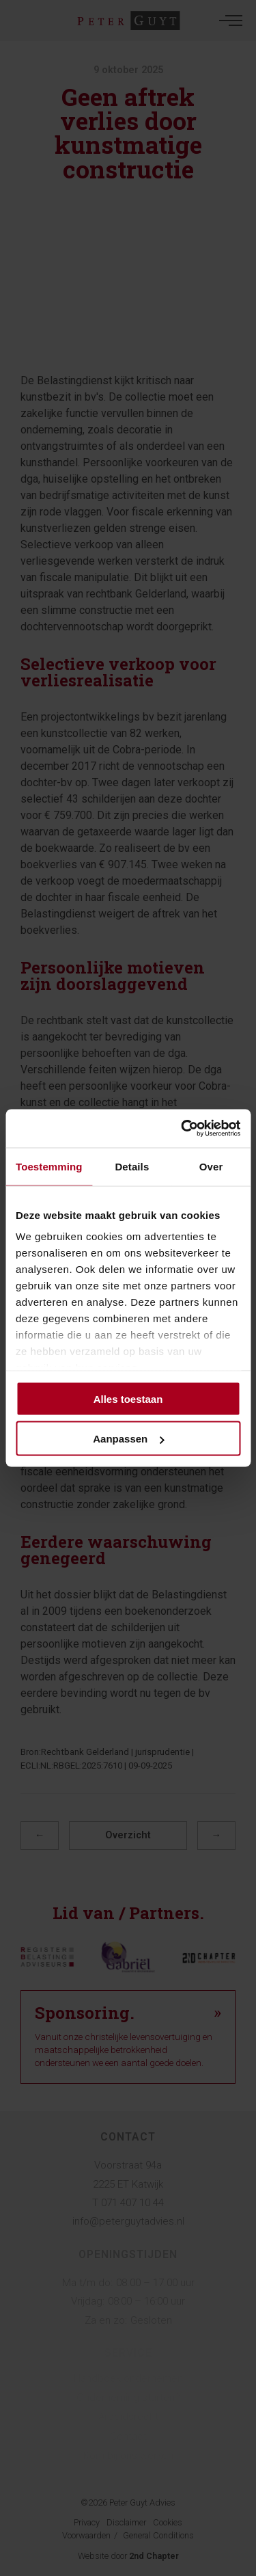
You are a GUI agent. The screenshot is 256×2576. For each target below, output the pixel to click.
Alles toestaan (128, 1398)
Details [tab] (132, 1166)
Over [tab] (211, 1166)
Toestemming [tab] (49, 1166)
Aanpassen (128, 1439)
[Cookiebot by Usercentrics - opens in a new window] (182, 1129)
